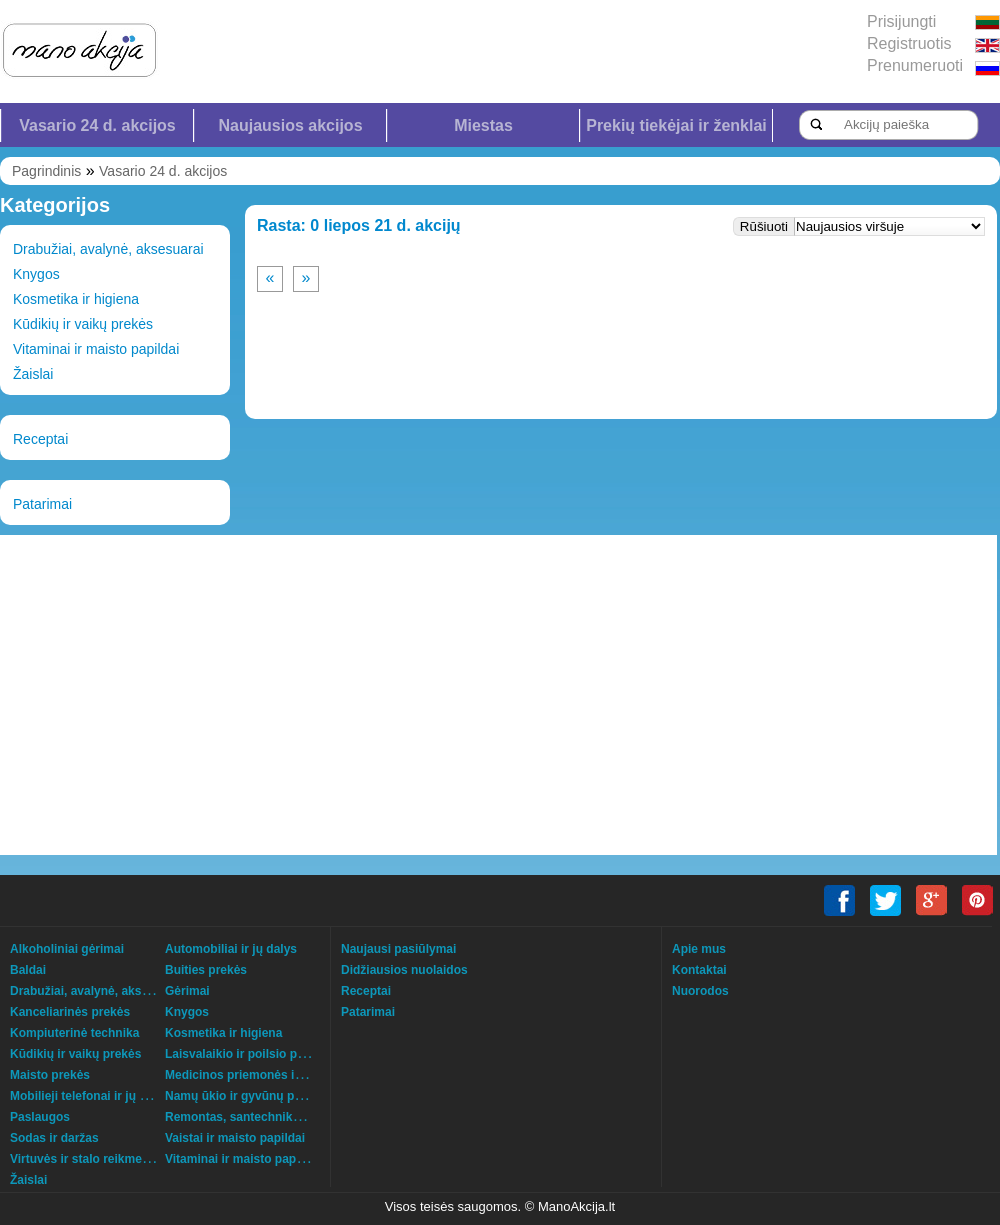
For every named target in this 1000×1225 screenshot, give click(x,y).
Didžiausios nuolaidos (404, 970)
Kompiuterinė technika (74, 1033)
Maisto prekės (50, 1075)
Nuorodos (700, 991)
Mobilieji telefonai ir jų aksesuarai (105, 1096)
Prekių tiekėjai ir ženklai (676, 125)
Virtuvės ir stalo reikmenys (86, 1159)
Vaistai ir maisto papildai (235, 1138)
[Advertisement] (317, 695)
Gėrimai (187, 991)
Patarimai (42, 504)
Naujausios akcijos (290, 125)
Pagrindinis (46, 171)
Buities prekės (206, 970)
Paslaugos (40, 1117)
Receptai (40, 439)
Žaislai (33, 374)
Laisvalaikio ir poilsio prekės (246, 1054)
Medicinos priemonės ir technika (258, 1075)
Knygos (36, 274)
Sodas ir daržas (54, 1138)
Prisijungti (901, 21)
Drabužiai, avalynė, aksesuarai (108, 249)
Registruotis (909, 43)
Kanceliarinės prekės (70, 1012)
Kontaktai (699, 970)
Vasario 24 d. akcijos (97, 125)
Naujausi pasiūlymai (398, 949)
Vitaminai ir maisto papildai (96, 349)
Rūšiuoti (764, 226)
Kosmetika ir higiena (76, 299)
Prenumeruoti (915, 65)
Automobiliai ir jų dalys (231, 949)
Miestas (483, 125)
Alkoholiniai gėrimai (67, 949)
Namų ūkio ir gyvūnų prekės (245, 1096)
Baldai (28, 970)
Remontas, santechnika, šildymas (261, 1117)
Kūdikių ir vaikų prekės (83, 324)
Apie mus (699, 949)
